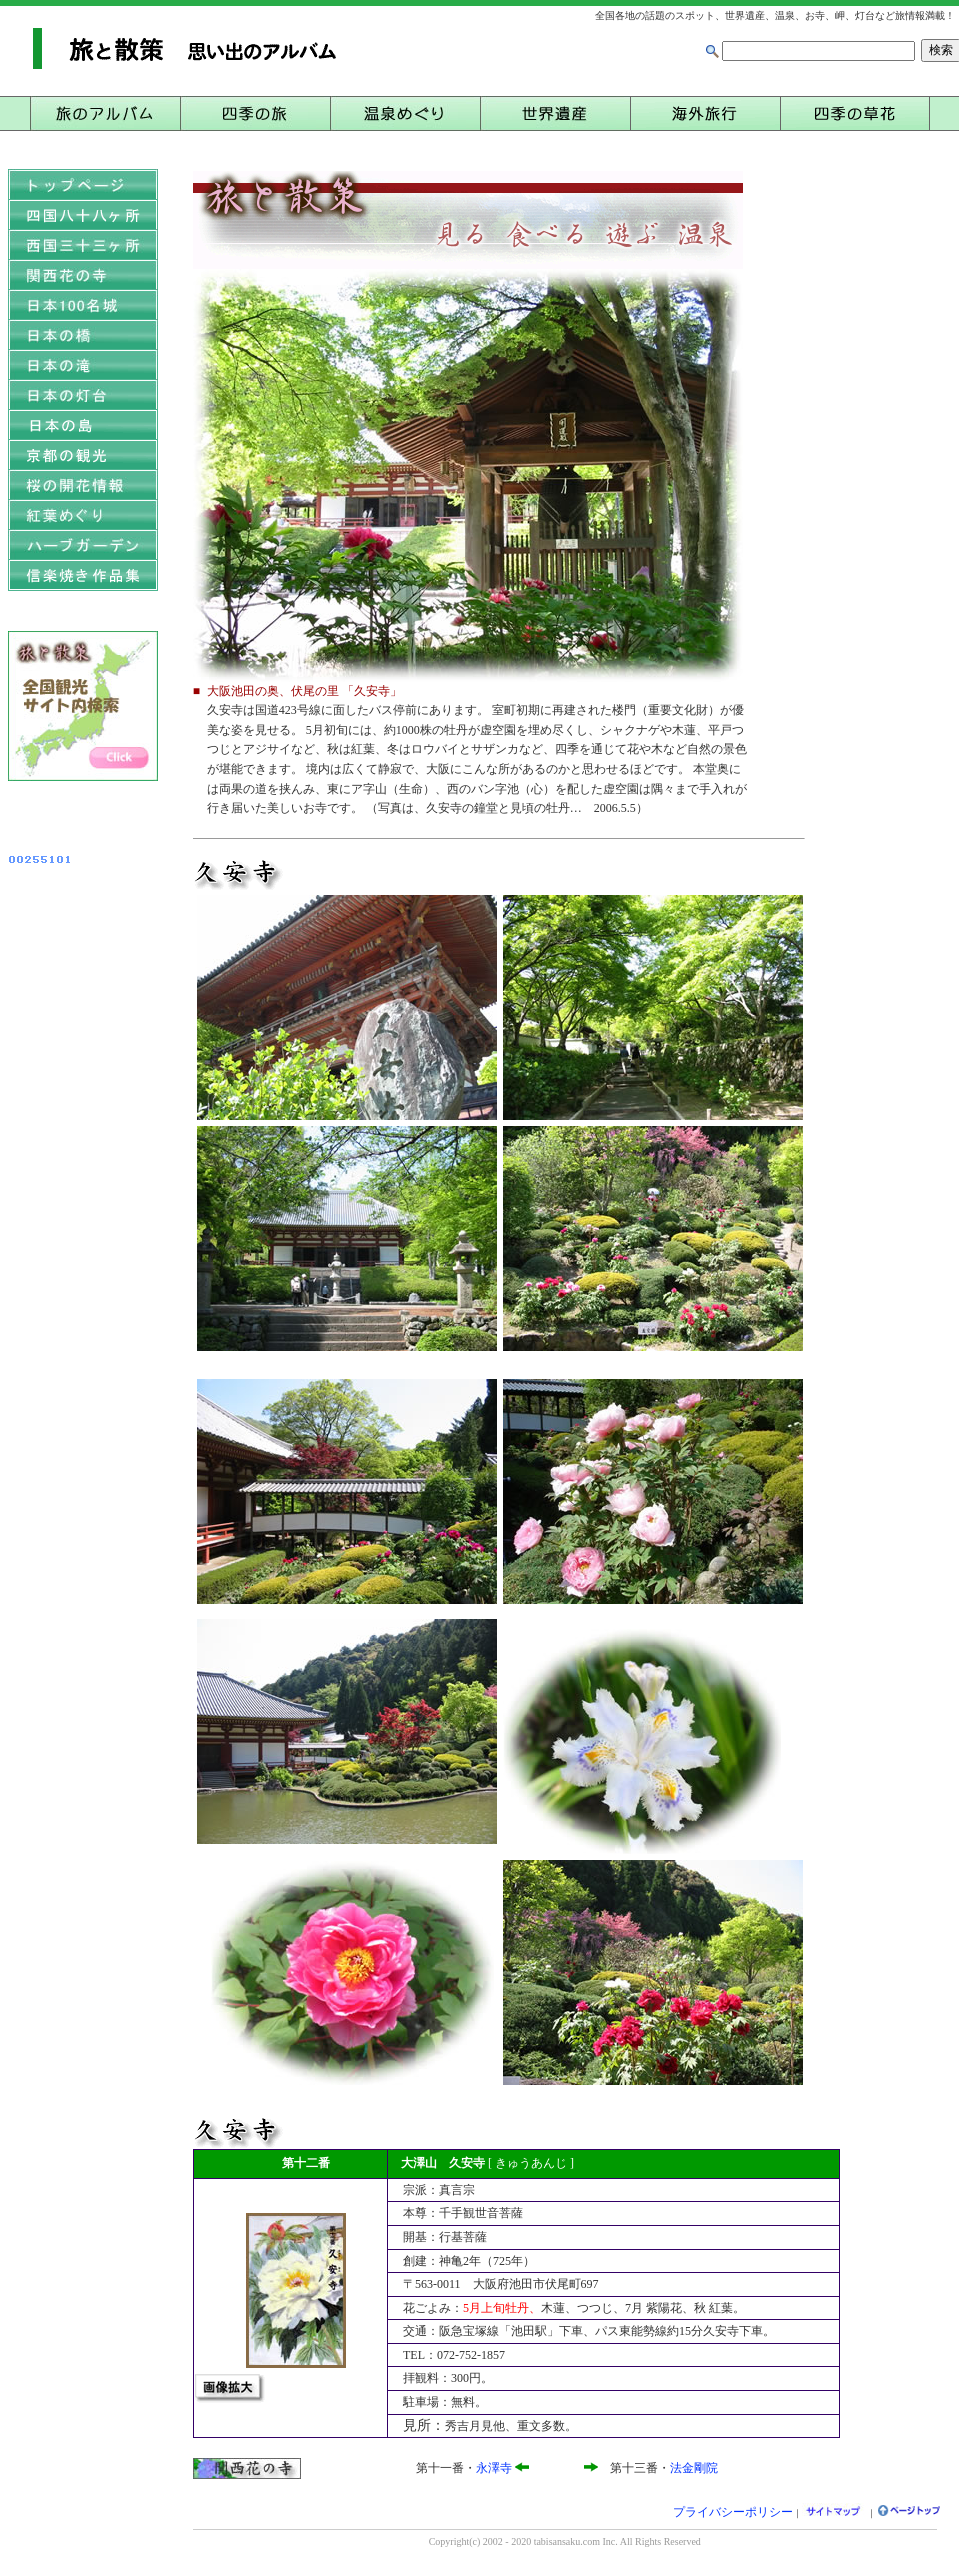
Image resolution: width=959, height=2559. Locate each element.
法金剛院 (694, 2468)
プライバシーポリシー (733, 2512)
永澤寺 (494, 2468)
